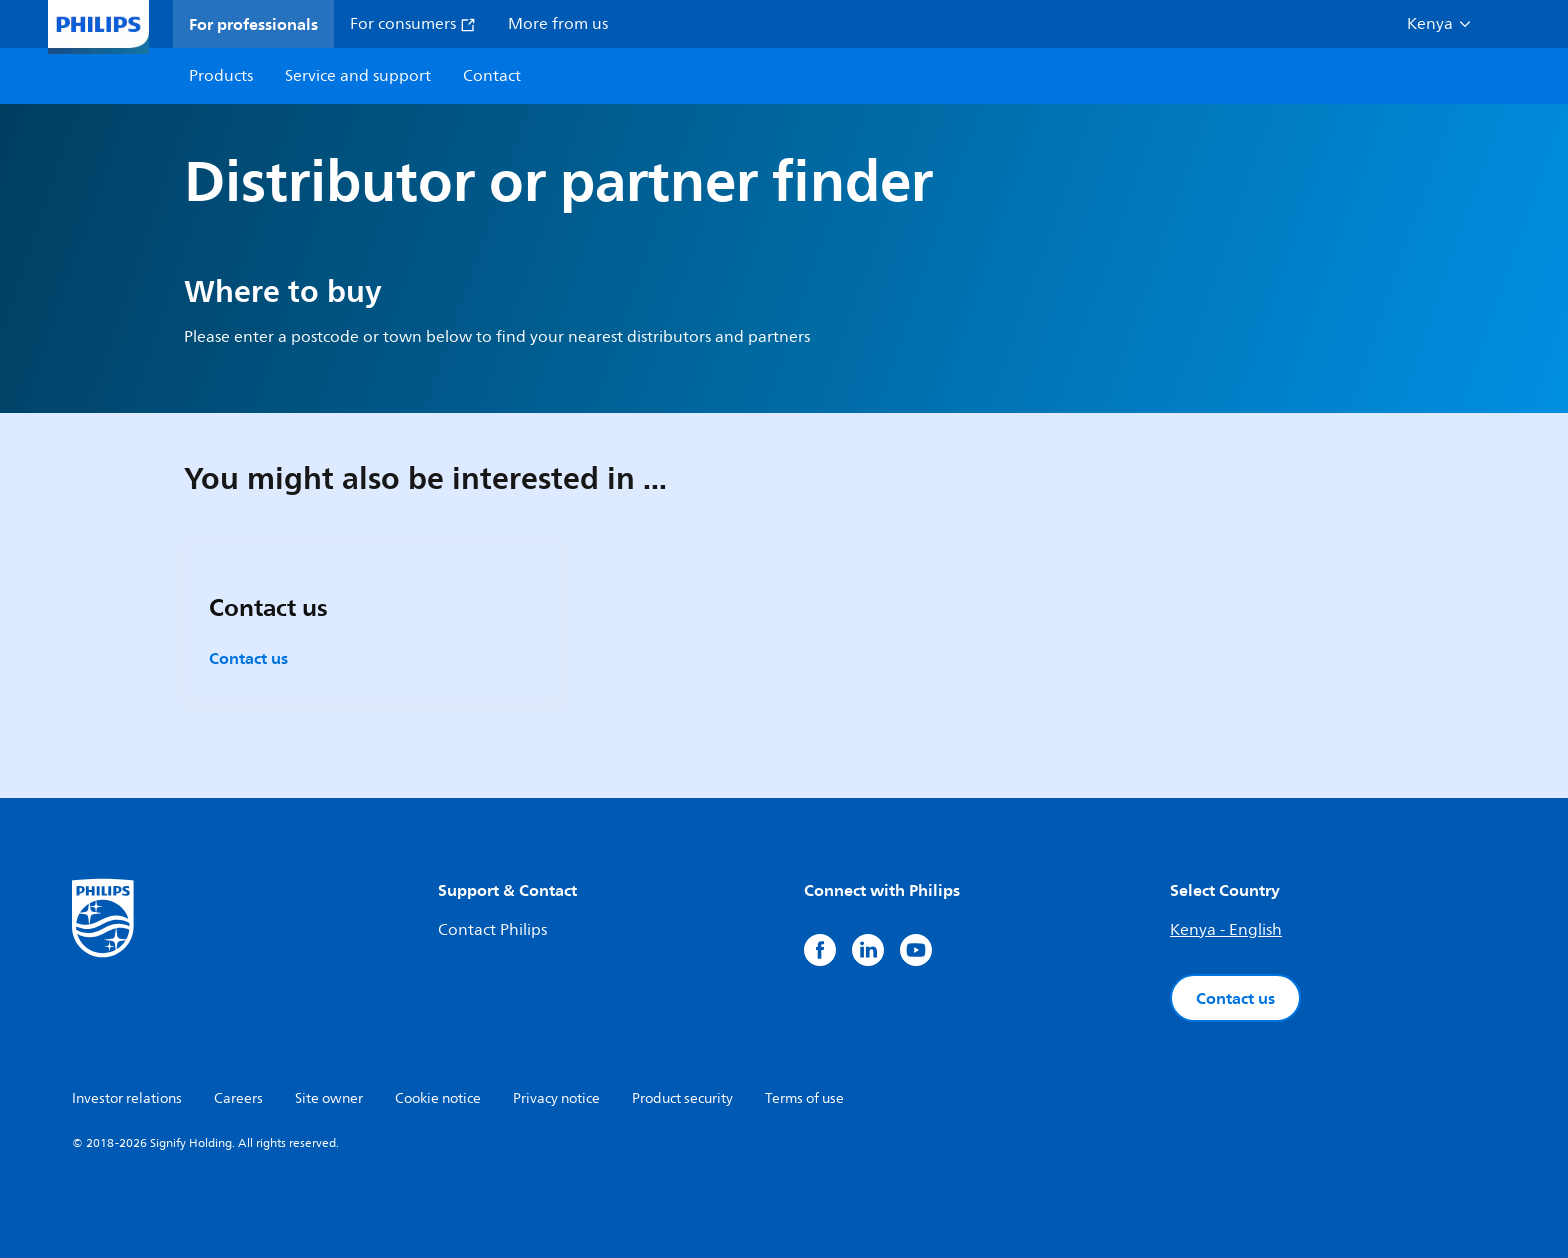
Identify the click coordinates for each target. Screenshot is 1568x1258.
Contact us (248, 658)
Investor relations (127, 1098)
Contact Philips (492, 930)
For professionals (253, 24)
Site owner (329, 1098)
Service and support (358, 76)
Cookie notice (438, 1098)
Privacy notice (556, 1098)
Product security (682, 1098)
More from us (558, 24)
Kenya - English (1226, 930)
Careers (238, 1098)
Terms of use (804, 1098)
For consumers (413, 24)
